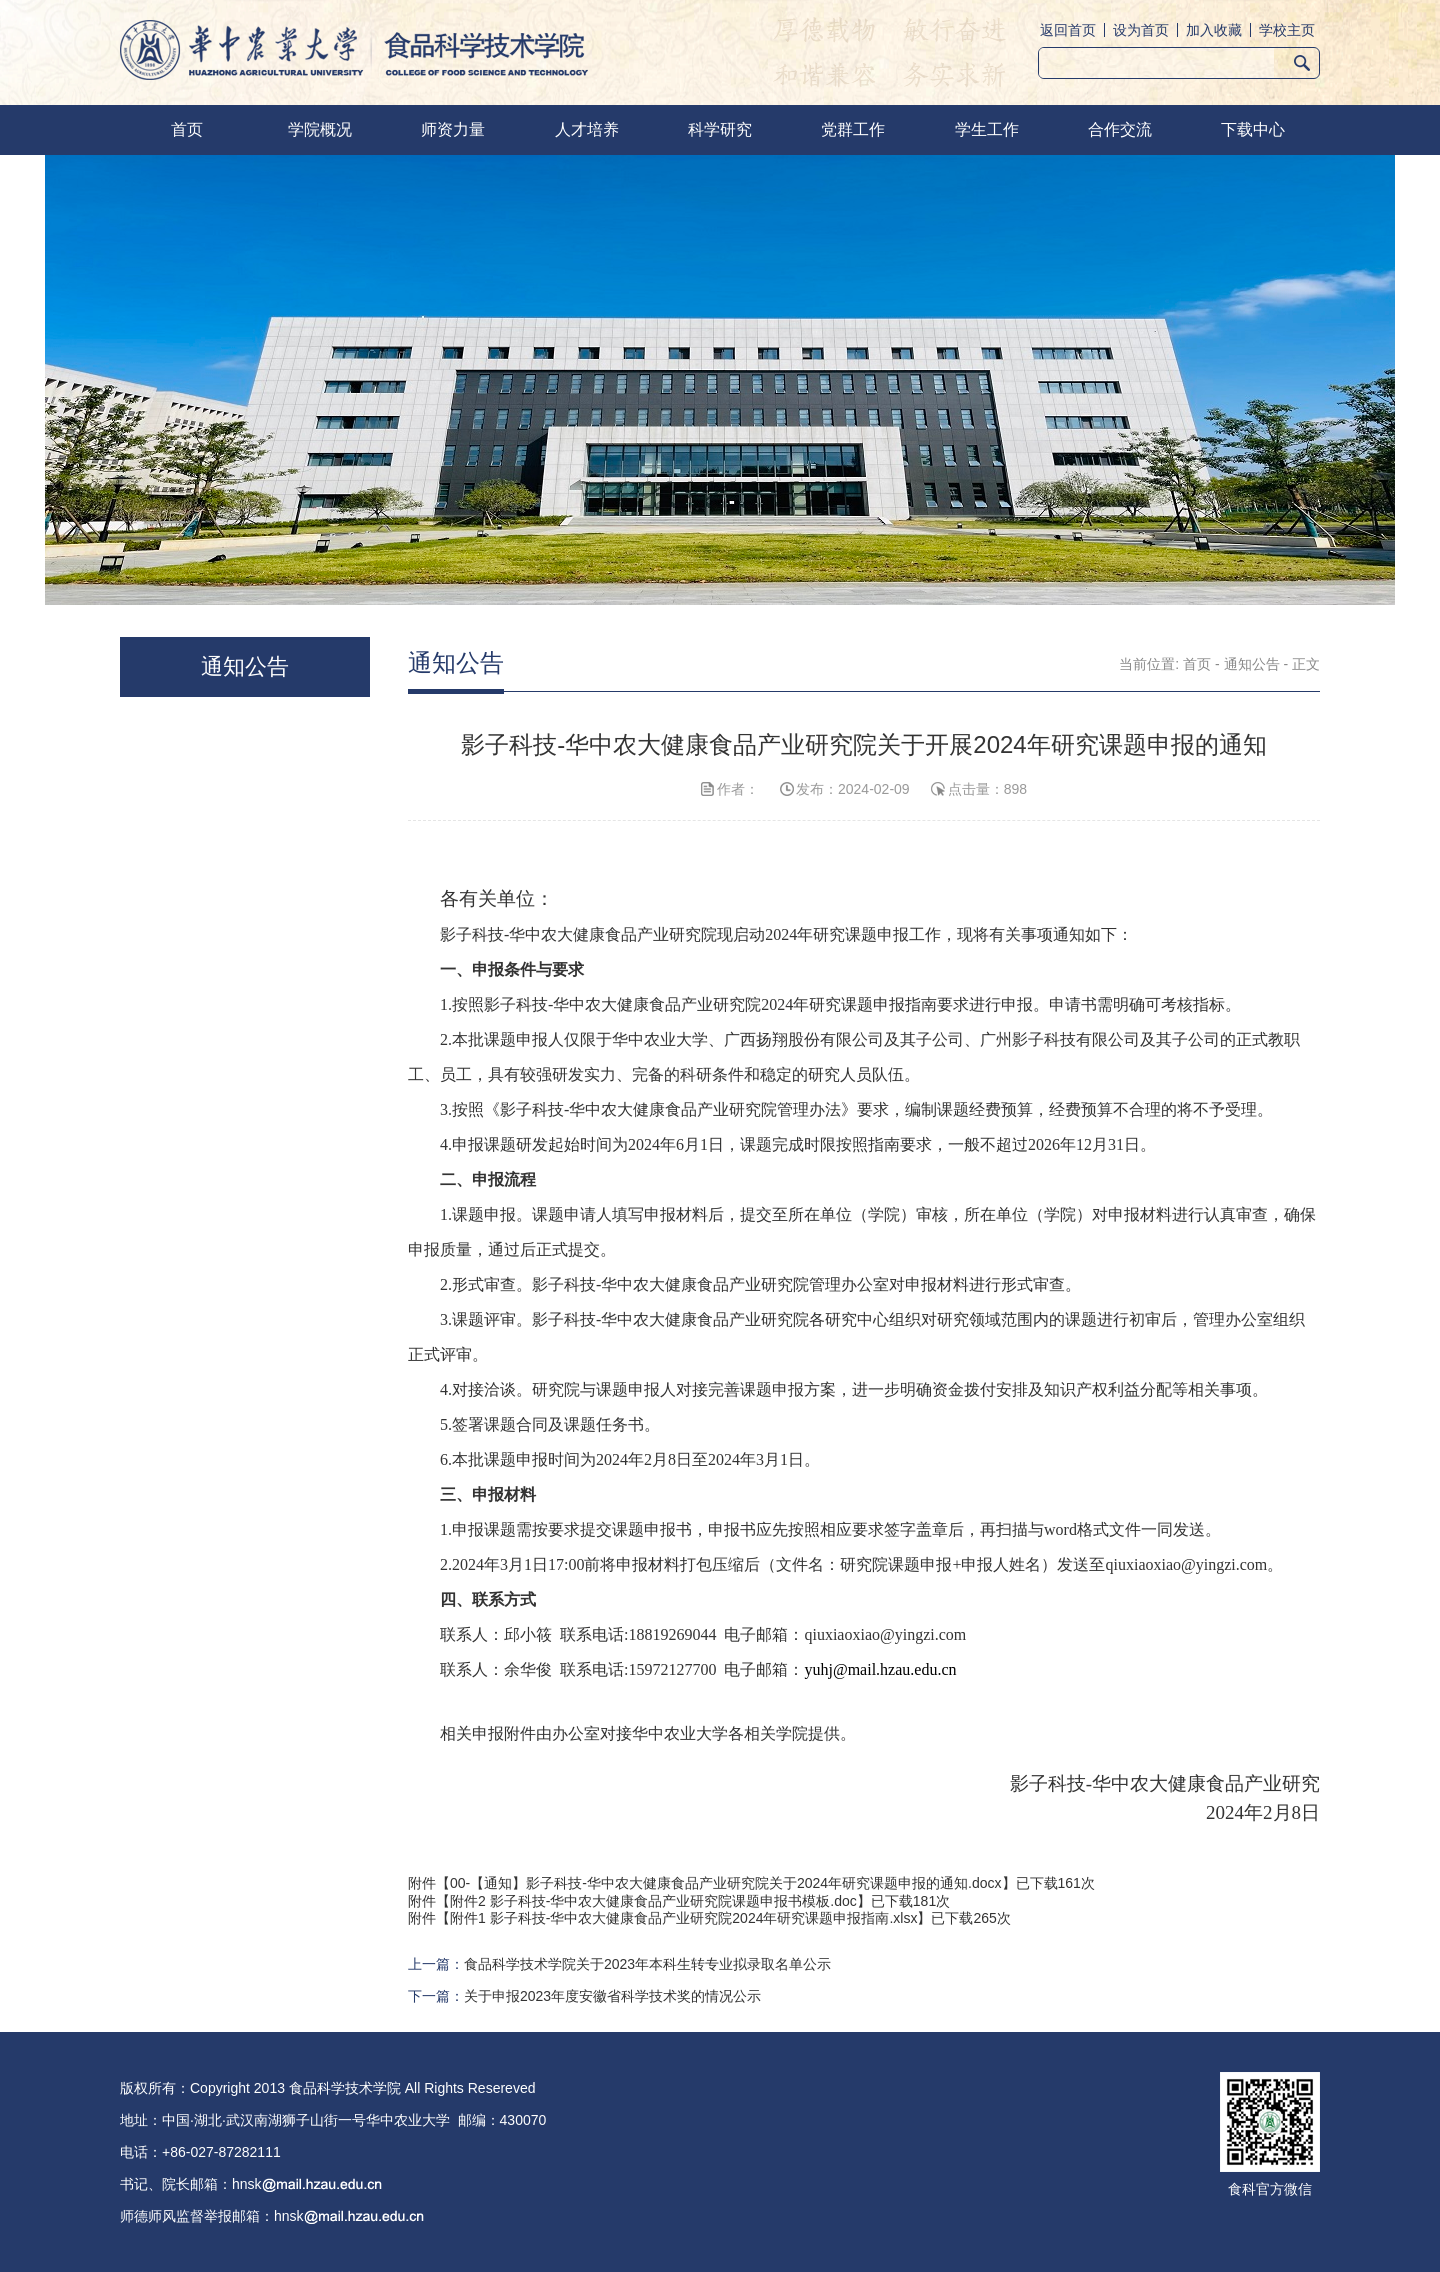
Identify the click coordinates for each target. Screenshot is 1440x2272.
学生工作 (987, 129)
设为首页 (1141, 30)
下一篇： (584, 1996)
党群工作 (853, 129)
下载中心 (1253, 129)
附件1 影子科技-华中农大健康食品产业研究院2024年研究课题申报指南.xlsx (683, 1918)
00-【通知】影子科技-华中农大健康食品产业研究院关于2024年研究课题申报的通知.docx (726, 1883)
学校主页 (1287, 30)
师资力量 (453, 129)
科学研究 (720, 129)
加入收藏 (1214, 30)
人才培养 (587, 129)
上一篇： (619, 1964)
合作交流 (1120, 129)
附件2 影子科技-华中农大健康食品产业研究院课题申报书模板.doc (653, 1901)
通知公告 (1252, 664)
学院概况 (320, 129)
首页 (187, 129)
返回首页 (1068, 30)
